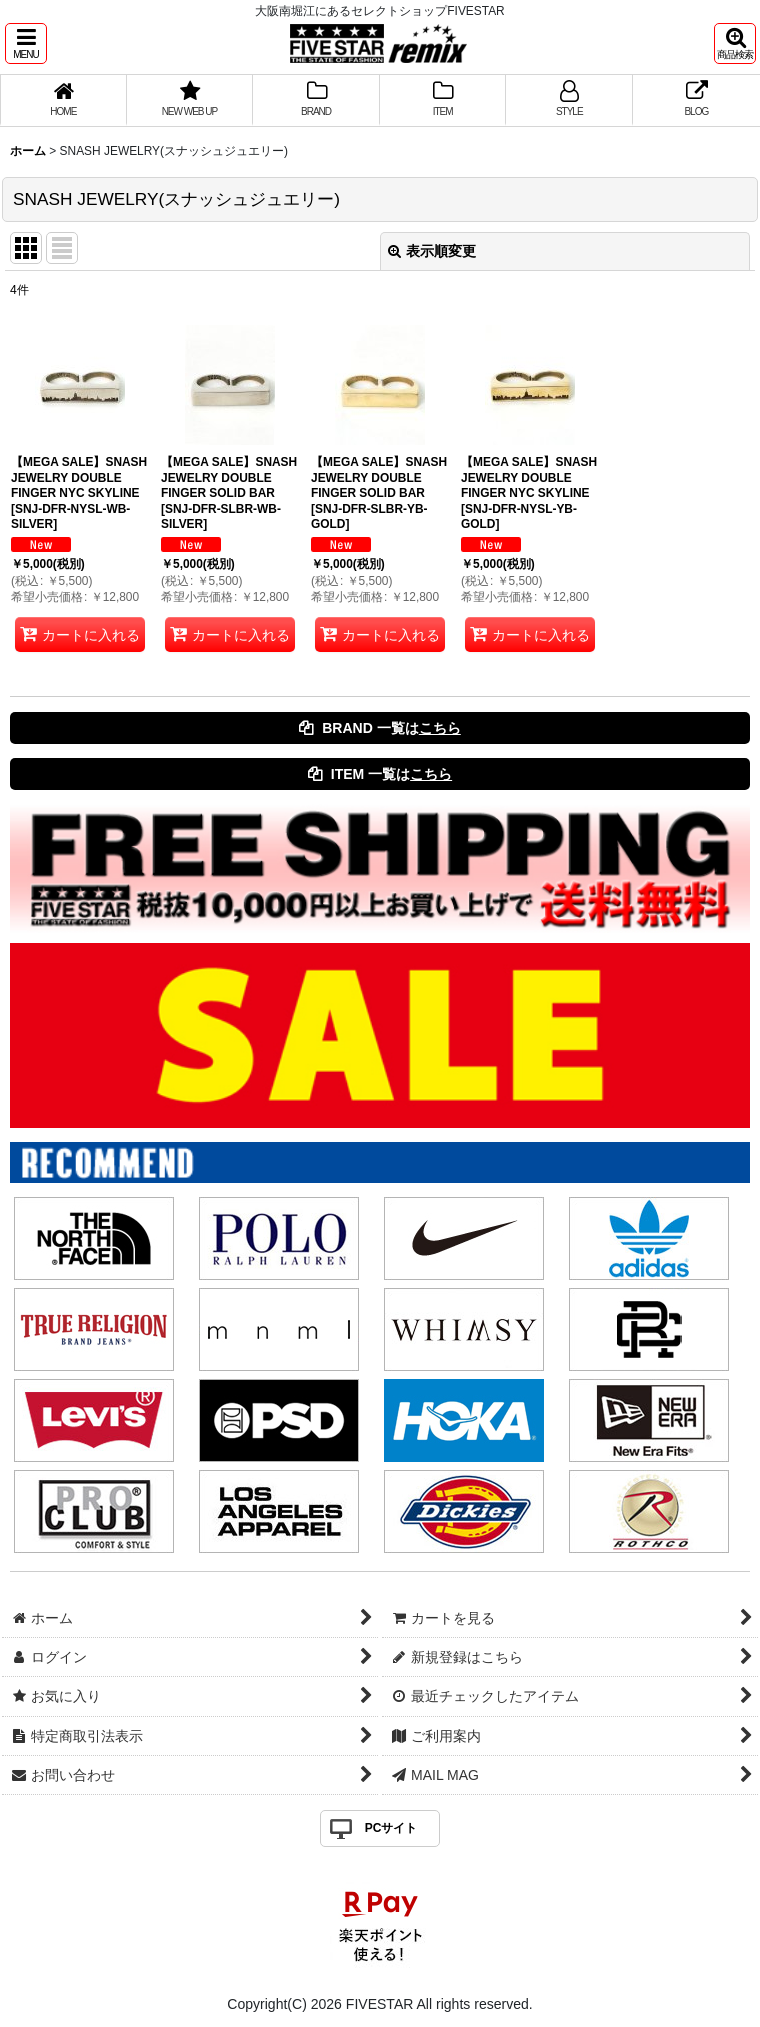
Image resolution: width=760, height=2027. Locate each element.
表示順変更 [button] (432, 251)
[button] (26, 43)
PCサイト (391, 1828)
